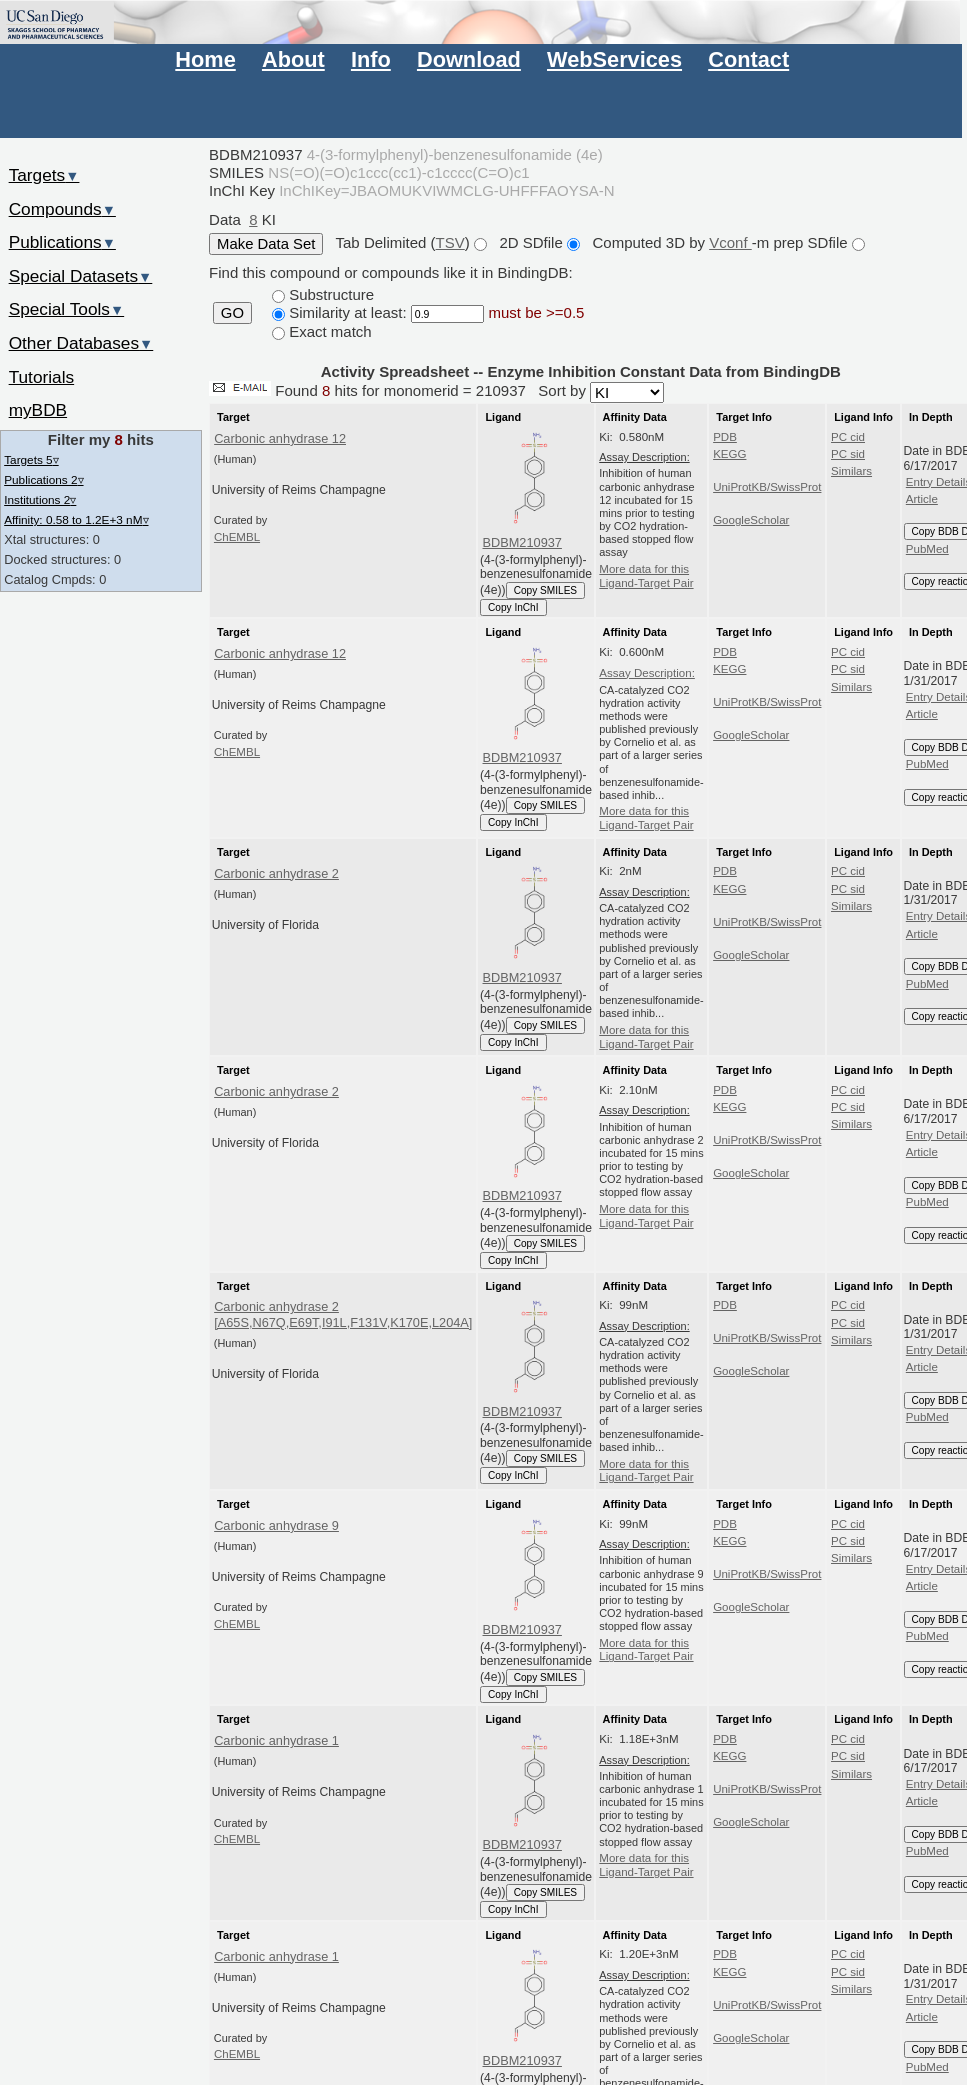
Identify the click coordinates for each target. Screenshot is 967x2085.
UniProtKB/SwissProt (767, 487)
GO (232, 313)
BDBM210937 (522, 542)
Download (469, 59)
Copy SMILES (546, 590)
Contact (748, 59)
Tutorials (42, 377)
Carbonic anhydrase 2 (276, 873)
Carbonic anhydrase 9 (276, 1525)
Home (205, 59)
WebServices (614, 59)
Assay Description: (647, 673)
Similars (851, 471)
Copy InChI (513, 607)
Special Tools (67, 309)
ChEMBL (237, 537)
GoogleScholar (751, 520)
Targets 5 (31, 459)
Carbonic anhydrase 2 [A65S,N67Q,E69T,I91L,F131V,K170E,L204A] (343, 1314)
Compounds (62, 209)
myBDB (38, 410)
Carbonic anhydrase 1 (276, 1740)
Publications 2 (43, 479)
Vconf (730, 242)
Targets (44, 175)
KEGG (729, 454)
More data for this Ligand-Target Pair (646, 576)
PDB (725, 437)
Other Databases (81, 343)
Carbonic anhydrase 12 (280, 438)
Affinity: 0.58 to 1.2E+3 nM (76, 519)
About (293, 59)
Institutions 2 (40, 499)
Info (371, 59)
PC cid (848, 437)
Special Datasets (81, 276)
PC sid (848, 454)
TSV (450, 242)
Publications (62, 242)
